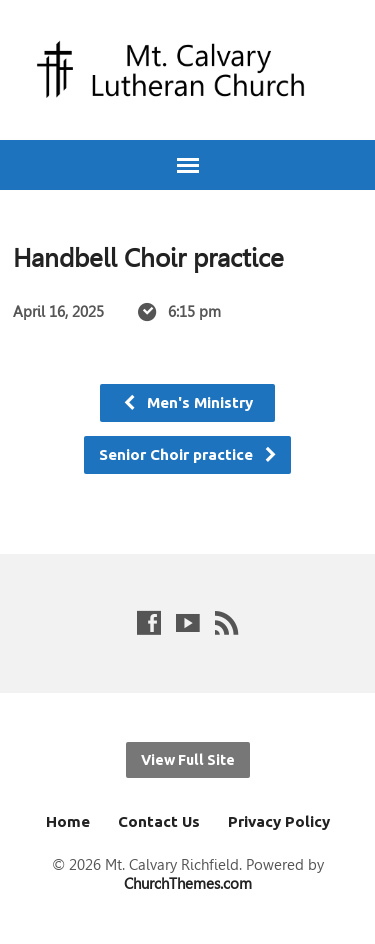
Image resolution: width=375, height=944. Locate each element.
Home (68, 821)
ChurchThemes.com (188, 883)
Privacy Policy (279, 821)
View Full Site (188, 760)
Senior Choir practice (188, 454)
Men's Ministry (187, 402)
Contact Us (159, 821)
